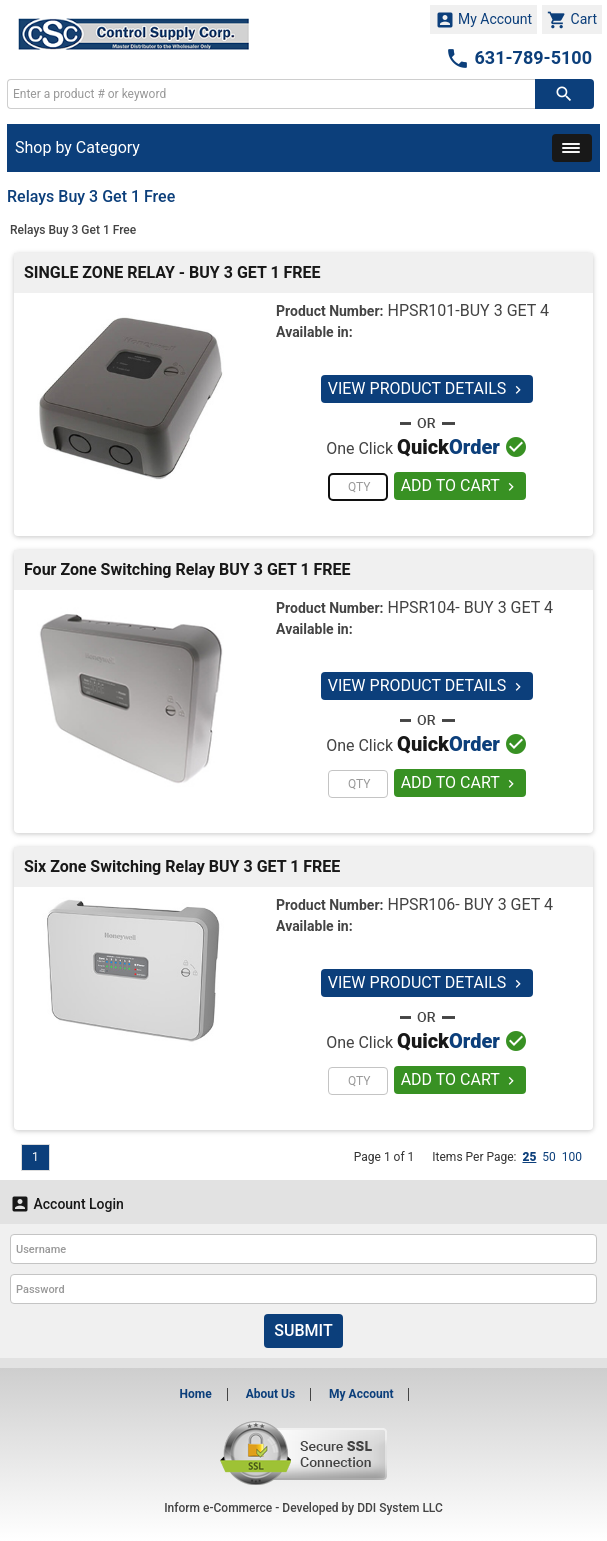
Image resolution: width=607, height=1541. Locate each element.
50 (549, 1157)
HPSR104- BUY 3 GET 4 (469, 607)
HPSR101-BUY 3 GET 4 (468, 310)
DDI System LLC (400, 1508)
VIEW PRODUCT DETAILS (427, 388)
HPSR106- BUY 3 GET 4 (469, 904)
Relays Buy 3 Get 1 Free (73, 230)
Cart (572, 20)
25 (529, 1157)
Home (196, 1394)
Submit (303, 1330)
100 (572, 1157)
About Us (270, 1394)
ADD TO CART (460, 485)
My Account (484, 20)
